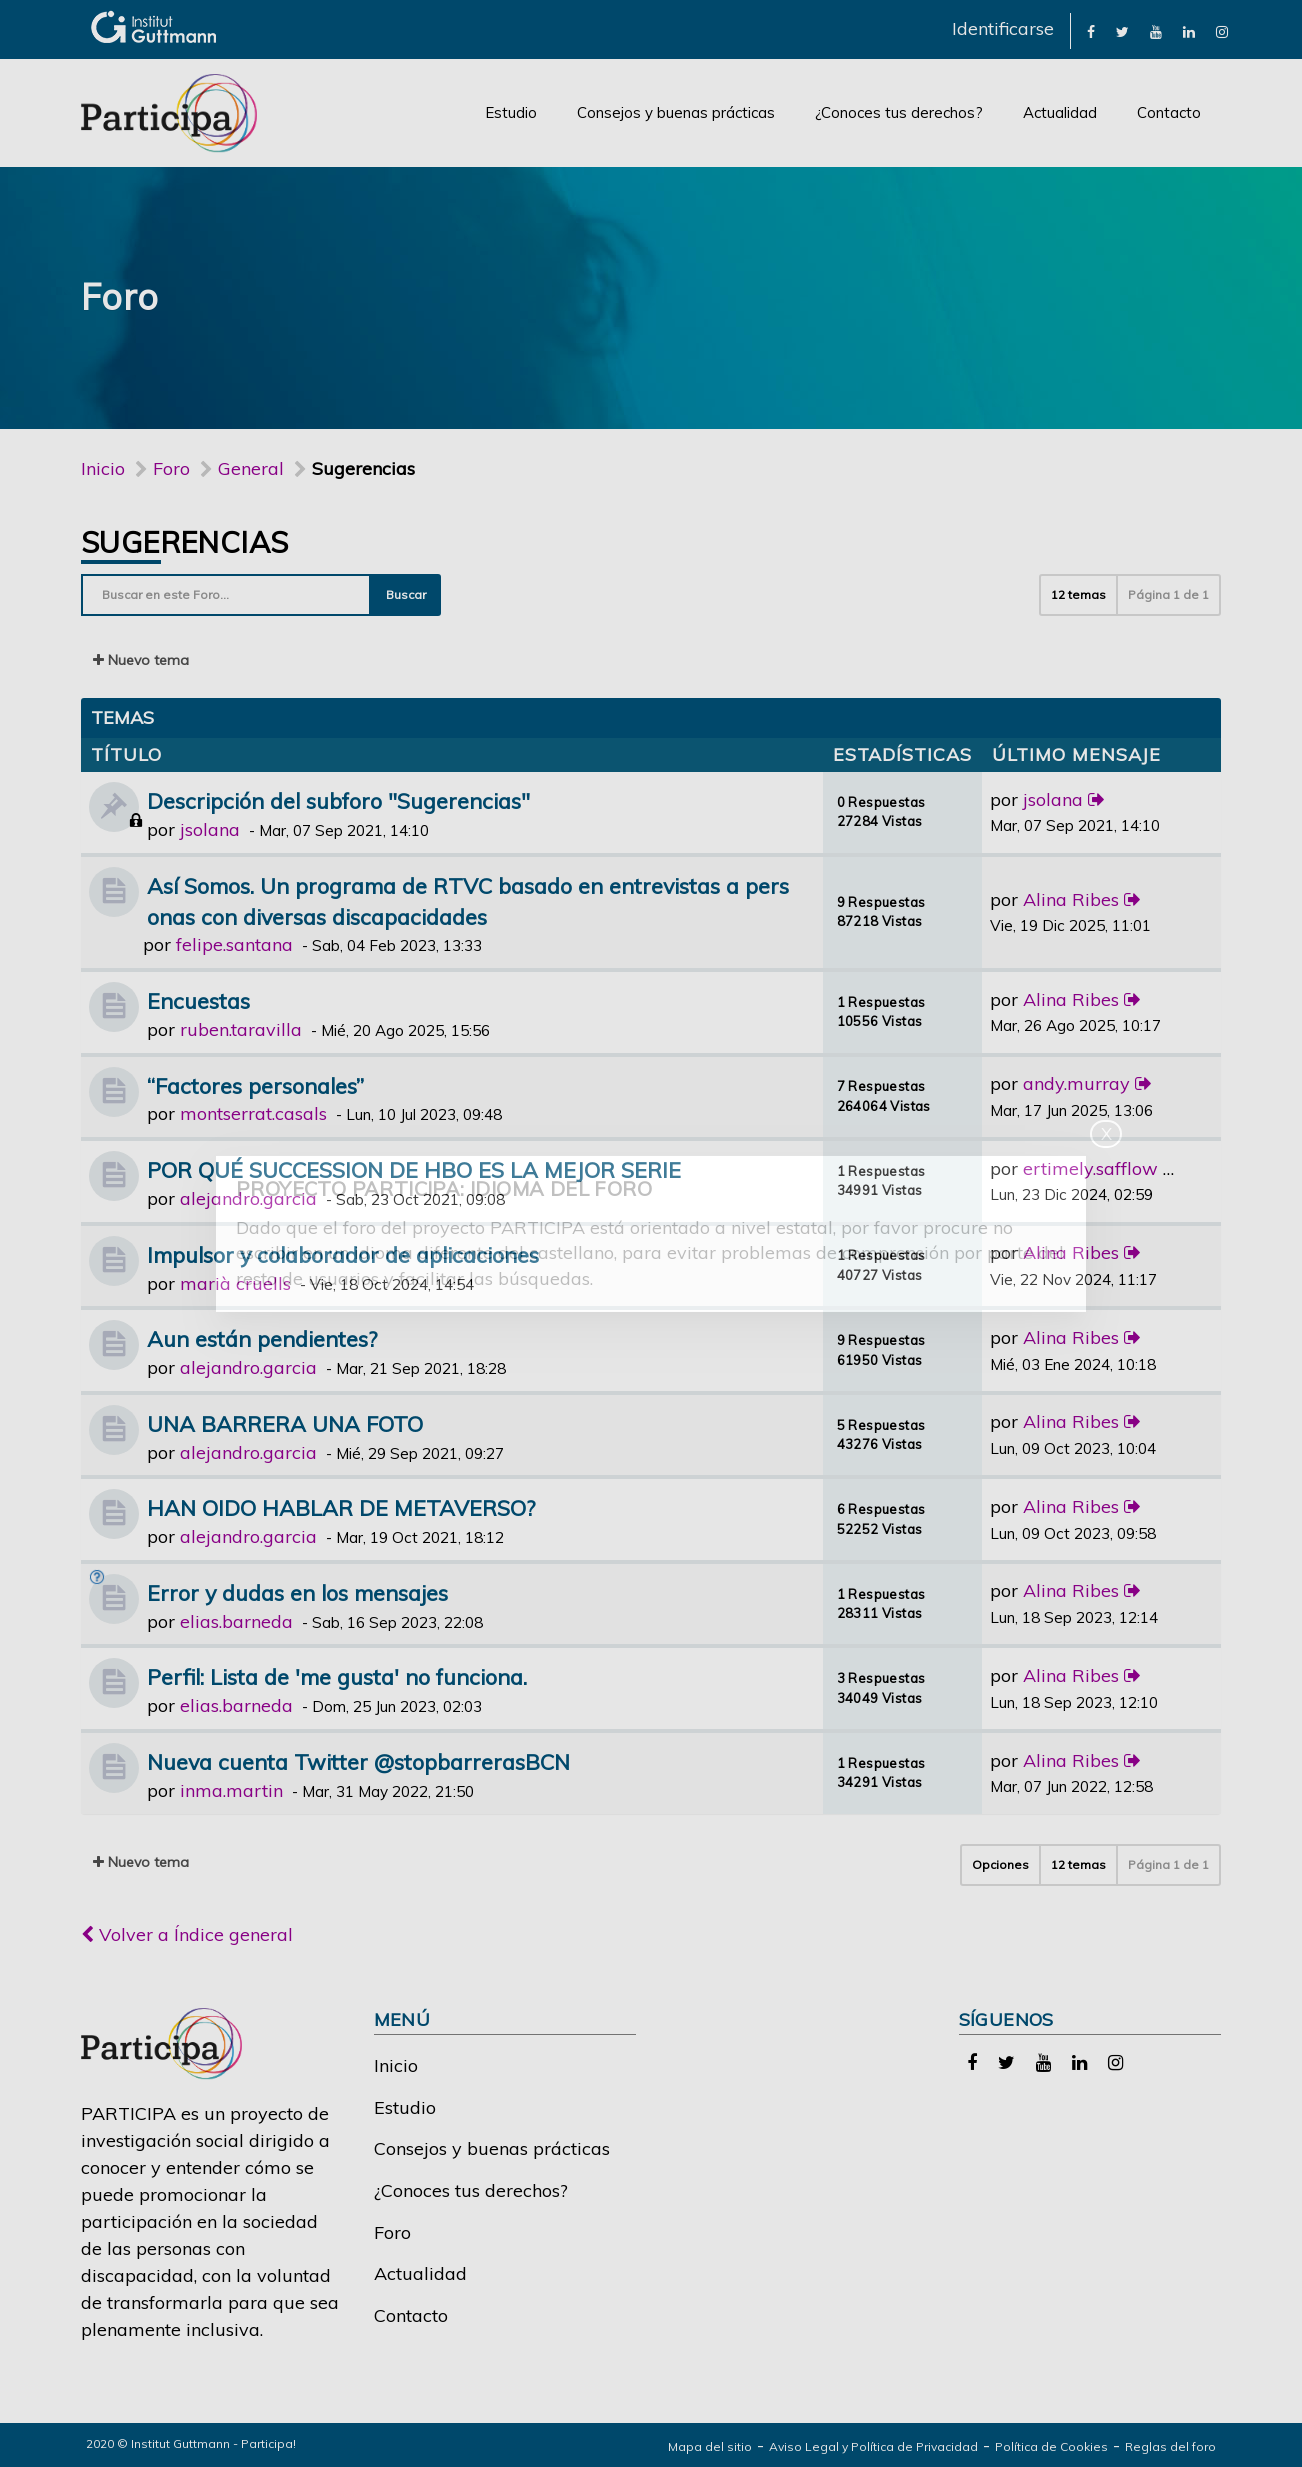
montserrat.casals (253, 1113)
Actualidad (1060, 112)
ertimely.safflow (1090, 1168)
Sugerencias (184, 542)
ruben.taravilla (241, 1029)
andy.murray (1076, 1083)
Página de (1168, 594)
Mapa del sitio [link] (710, 2446)
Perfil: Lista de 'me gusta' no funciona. (337, 1676)
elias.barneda (236, 1621)
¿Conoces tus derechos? (899, 112)
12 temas (1078, 594)
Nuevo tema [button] (141, 660)
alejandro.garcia (248, 1198)
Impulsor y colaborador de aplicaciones (343, 1254)
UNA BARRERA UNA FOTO (285, 1423)
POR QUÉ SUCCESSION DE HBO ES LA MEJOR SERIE (414, 1169)
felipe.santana (234, 944)
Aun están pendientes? (262, 1338)
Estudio (511, 112)
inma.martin (231, 1790)
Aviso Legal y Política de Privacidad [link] (873, 2446)
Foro (392, 2232)
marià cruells (235, 1283)
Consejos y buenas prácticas (676, 112)
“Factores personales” (255, 1085)
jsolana (210, 829)
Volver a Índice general (187, 1934)
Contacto (1169, 112)
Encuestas (198, 1000)
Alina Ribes (1071, 899)
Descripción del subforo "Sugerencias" (338, 800)
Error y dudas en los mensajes (297, 1592)
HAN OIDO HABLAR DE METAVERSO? (341, 1507)
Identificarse (1003, 28)
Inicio (103, 468)
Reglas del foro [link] (1170, 2446)
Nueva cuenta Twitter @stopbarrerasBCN (358, 1761)
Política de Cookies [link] (1051, 2446)
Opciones (1000, 1864)
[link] (1091, 30)
